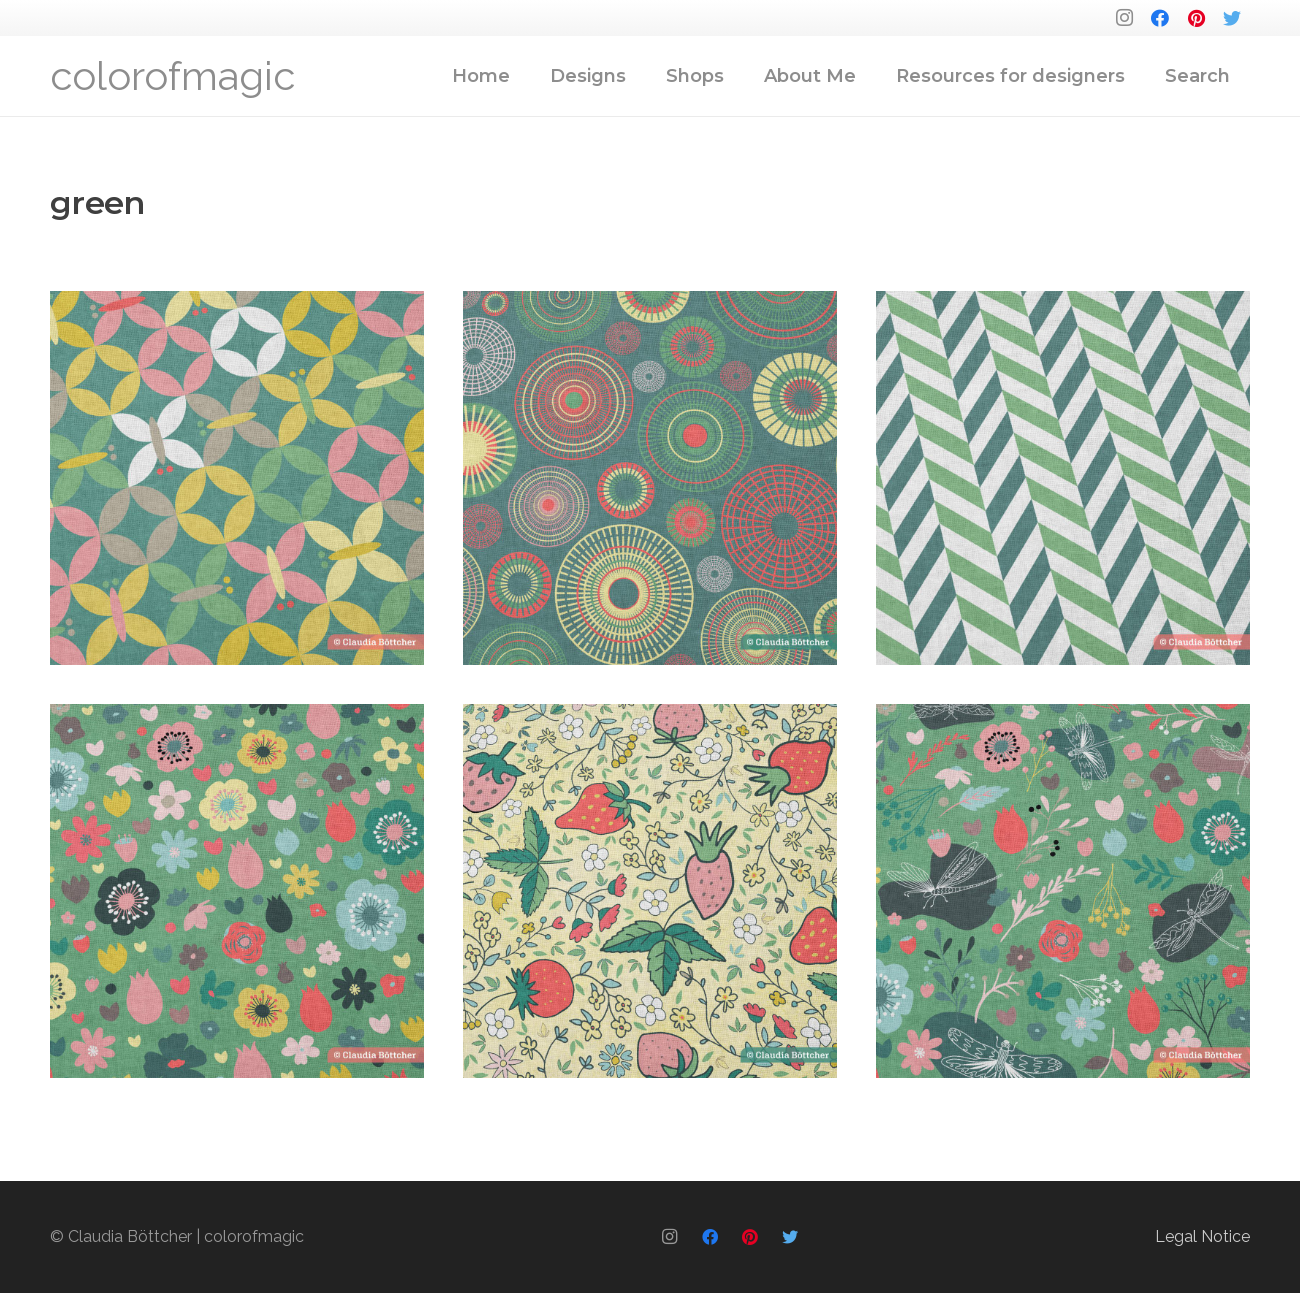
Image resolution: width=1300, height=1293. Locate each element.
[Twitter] (1232, 18)
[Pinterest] (1196, 18)
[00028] (1063, 478)
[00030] (237, 478)
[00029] (650, 478)
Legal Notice (1202, 1236)
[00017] (1063, 891)
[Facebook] (1160, 18)
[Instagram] (1124, 18)
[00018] (650, 891)
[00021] (237, 891)
